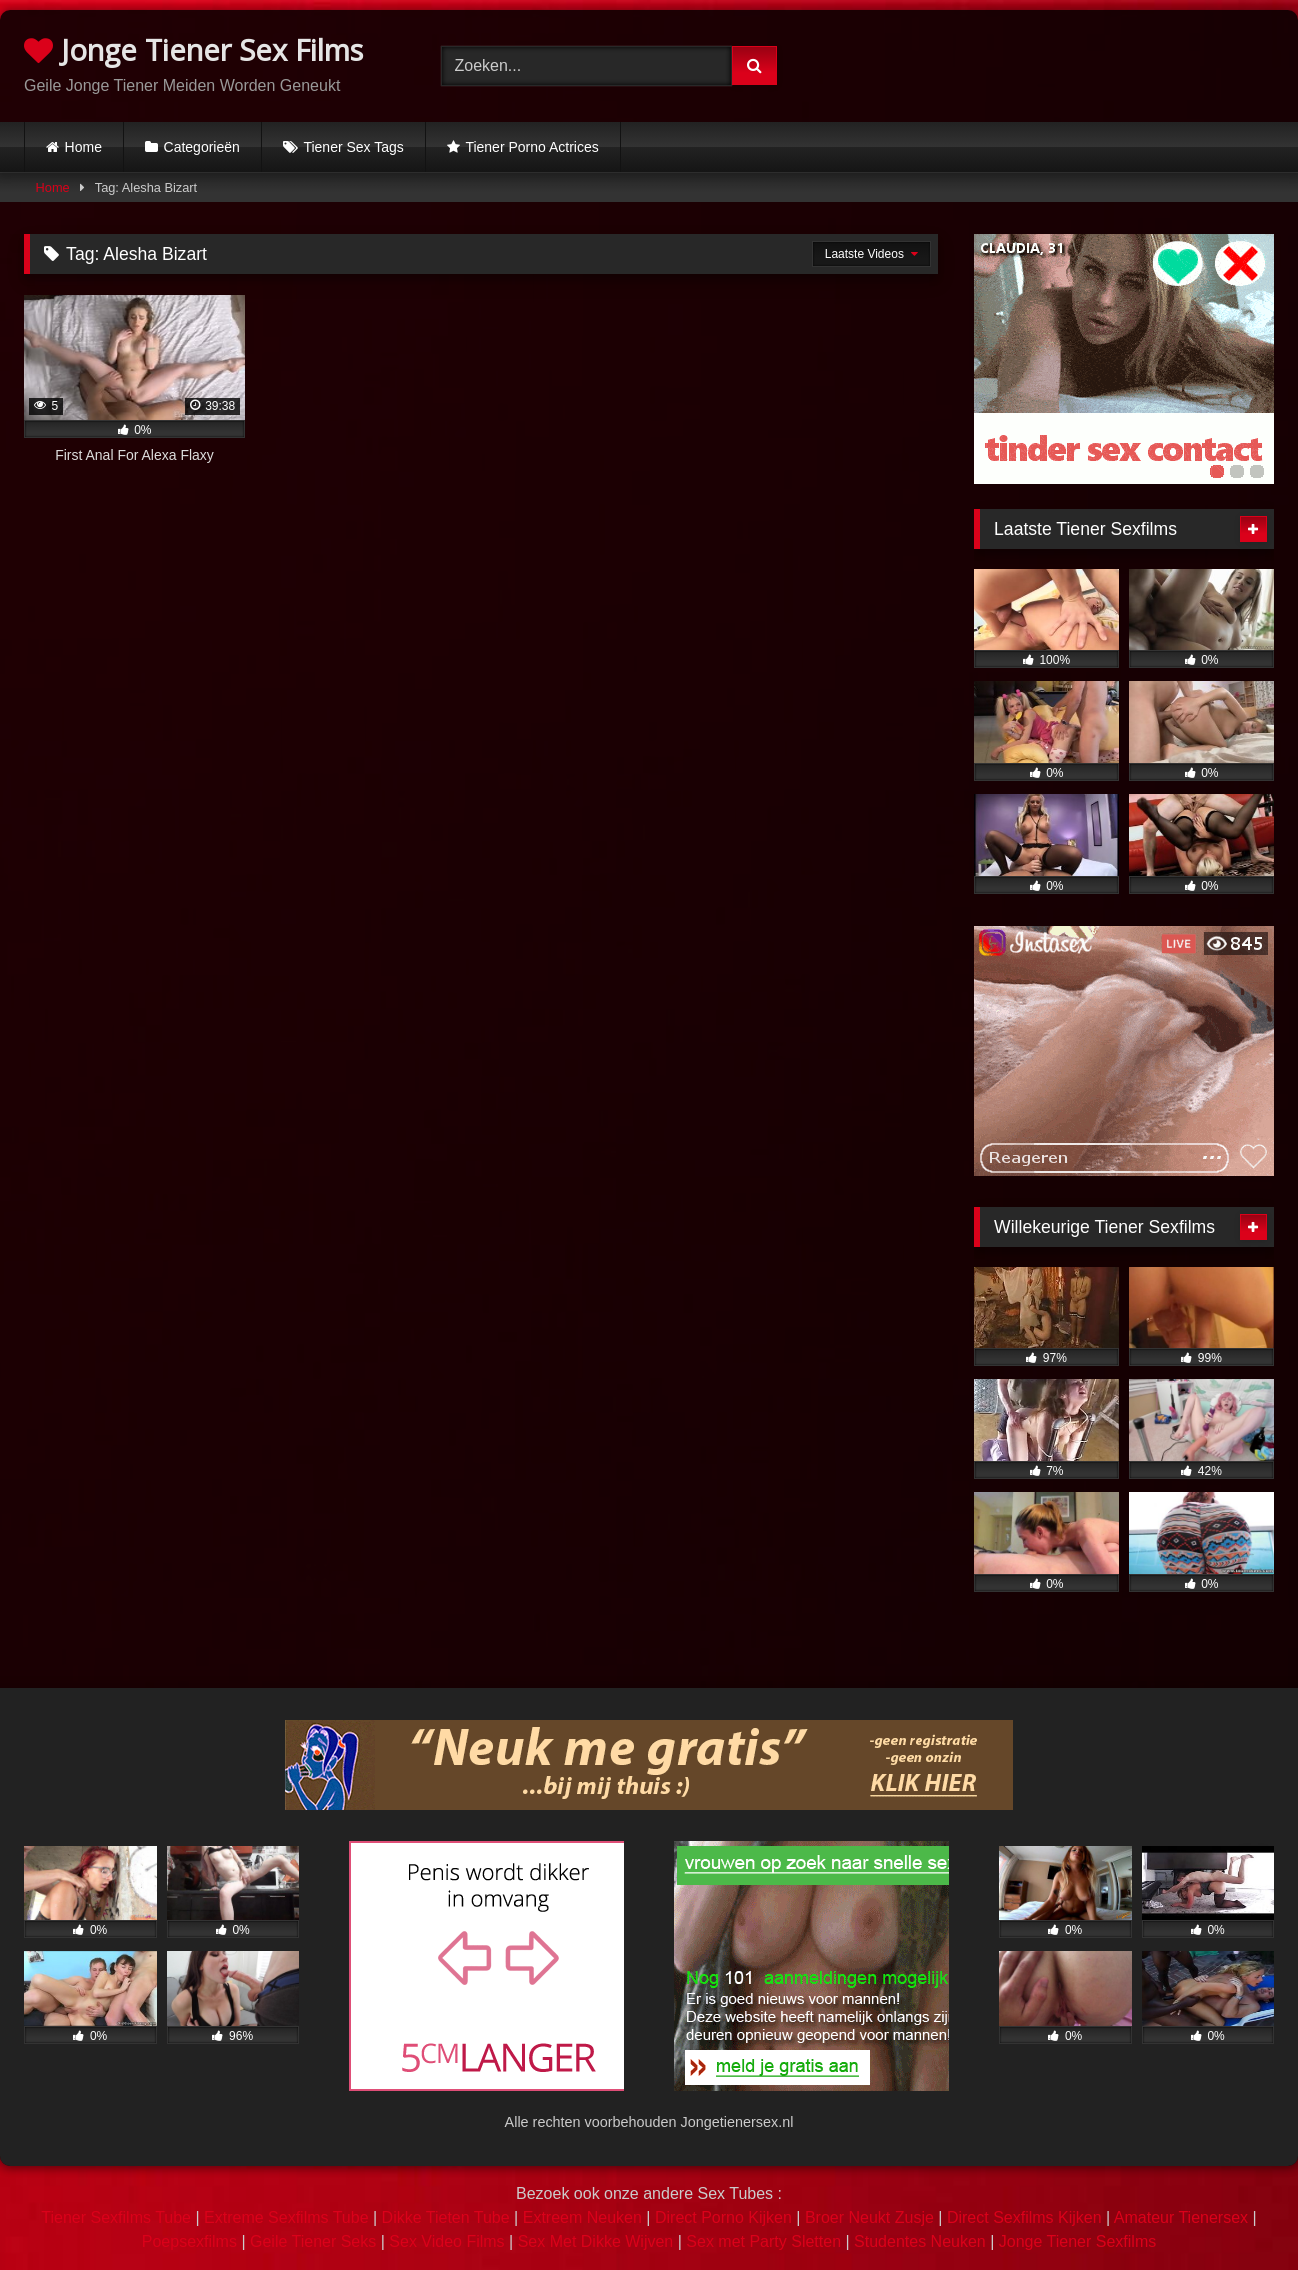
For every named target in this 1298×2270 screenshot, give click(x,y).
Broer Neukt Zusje (869, 2217)
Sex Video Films (446, 2241)
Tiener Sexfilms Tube (116, 2217)
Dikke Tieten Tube (446, 2217)
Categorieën (202, 147)
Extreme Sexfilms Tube (286, 2217)
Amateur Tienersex (1181, 2217)
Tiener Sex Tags (353, 147)
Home (83, 147)
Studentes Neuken (920, 2241)
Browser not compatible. (1065, 63)
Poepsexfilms (189, 2241)
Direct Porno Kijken (723, 2217)
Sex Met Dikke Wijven (596, 2241)
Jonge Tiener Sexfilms (1077, 2241)
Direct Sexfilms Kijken (1024, 2217)
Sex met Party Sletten (763, 2241)
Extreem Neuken (582, 2217)
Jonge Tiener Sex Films (193, 49)
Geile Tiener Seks (313, 2241)
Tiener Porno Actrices (531, 147)
